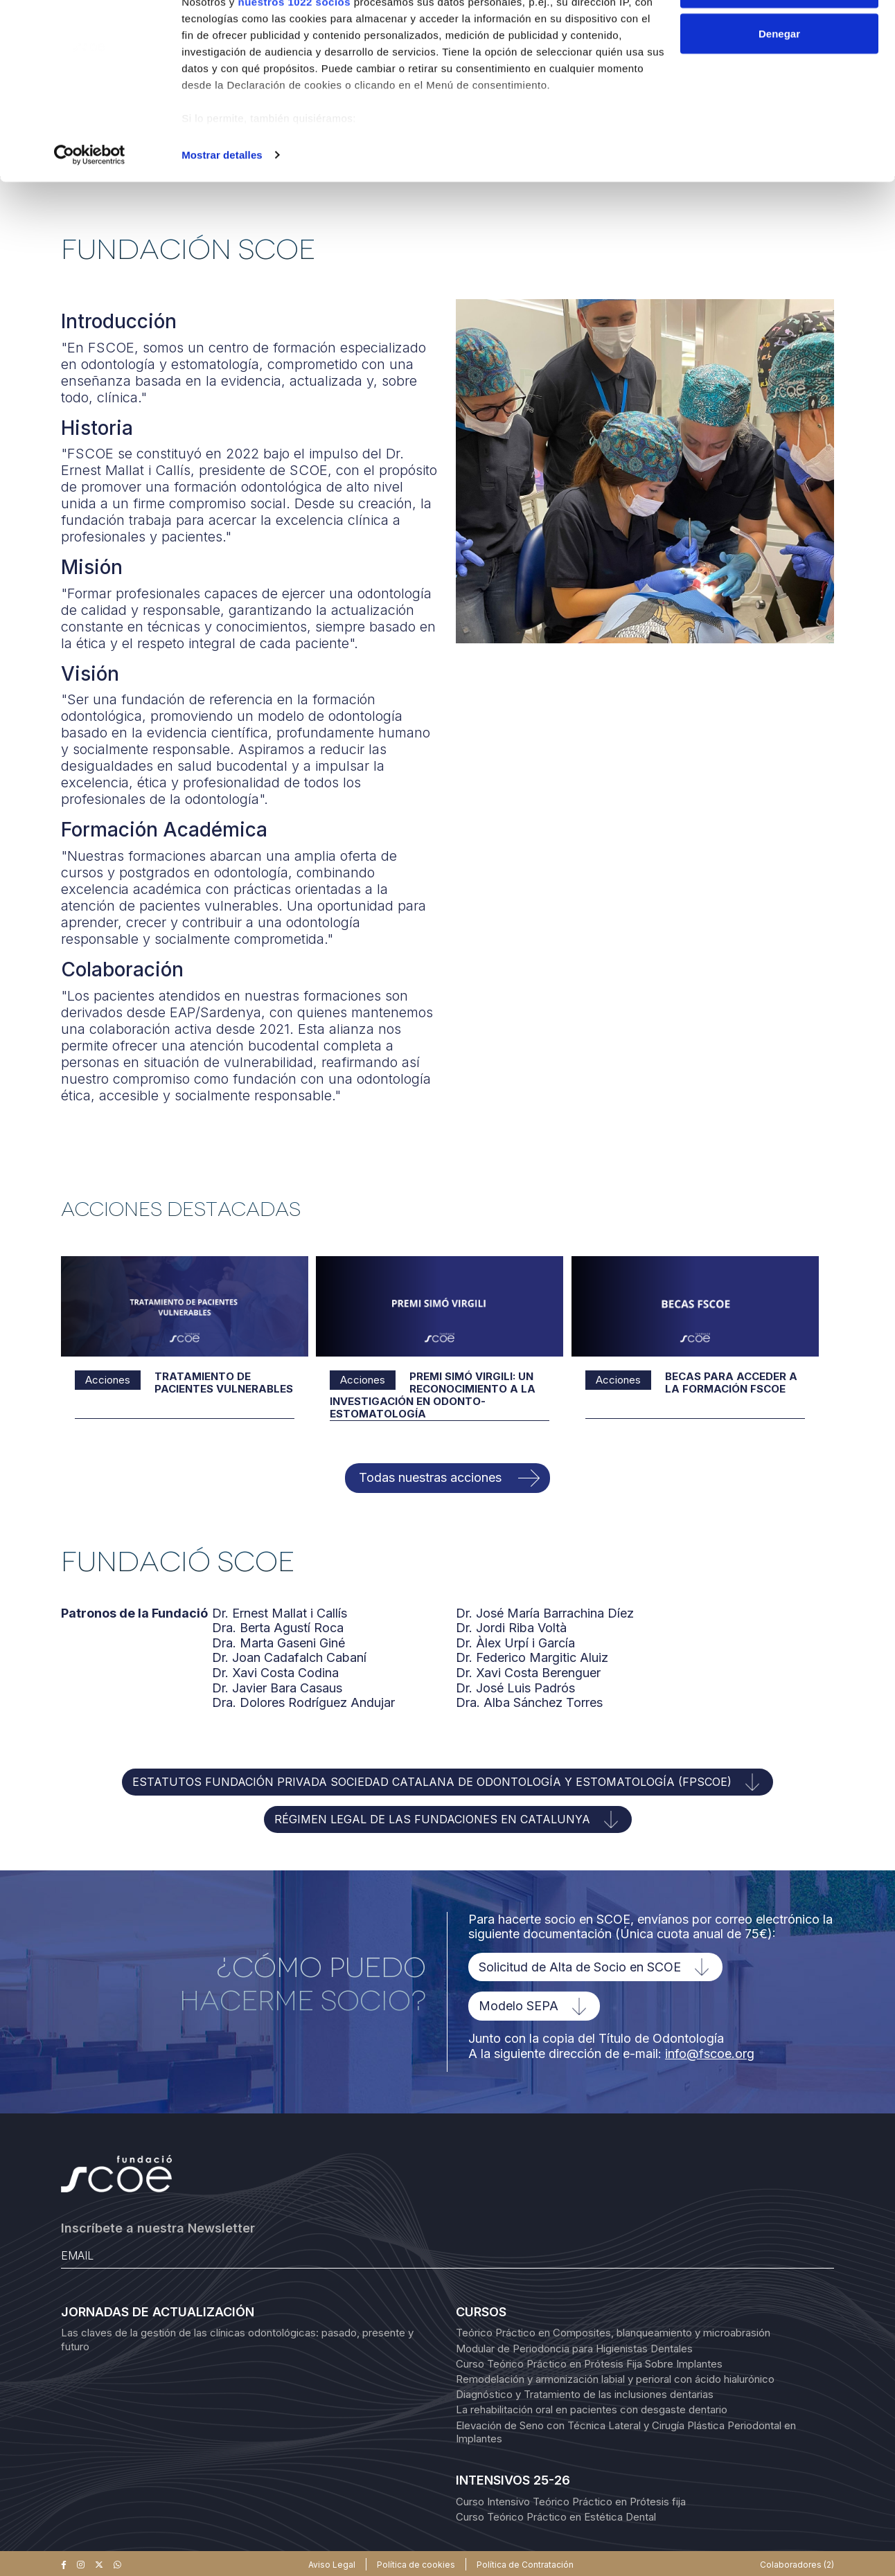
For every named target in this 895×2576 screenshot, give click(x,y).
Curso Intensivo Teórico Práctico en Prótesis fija (571, 2500)
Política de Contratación (525, 2564)
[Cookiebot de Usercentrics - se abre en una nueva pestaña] (89, 203)
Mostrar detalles (222, 203)
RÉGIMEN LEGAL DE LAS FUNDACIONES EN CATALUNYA (432, 1818)
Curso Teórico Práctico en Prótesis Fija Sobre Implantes (589, 2363)
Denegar (779, 82)
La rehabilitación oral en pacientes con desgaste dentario (591, 2409)
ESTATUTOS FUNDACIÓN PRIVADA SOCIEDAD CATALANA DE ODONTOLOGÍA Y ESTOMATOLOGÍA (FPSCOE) (432, 1781)
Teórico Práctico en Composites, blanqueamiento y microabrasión (613, 2332)
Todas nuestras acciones (430, 1476)
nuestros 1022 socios (294, 50)
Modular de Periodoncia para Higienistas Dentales (574, 2347)
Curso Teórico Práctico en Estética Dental (556, 2516)
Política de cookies (416, 2564)
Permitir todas (780, 36)
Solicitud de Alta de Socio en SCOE (580, 1966)
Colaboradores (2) (797, 2564)
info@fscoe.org (709, 2053)
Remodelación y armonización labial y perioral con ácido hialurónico (615, 2378)
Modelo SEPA (518, 2005)
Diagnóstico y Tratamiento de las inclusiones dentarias (585, 2393)
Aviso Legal (331, 2564)
